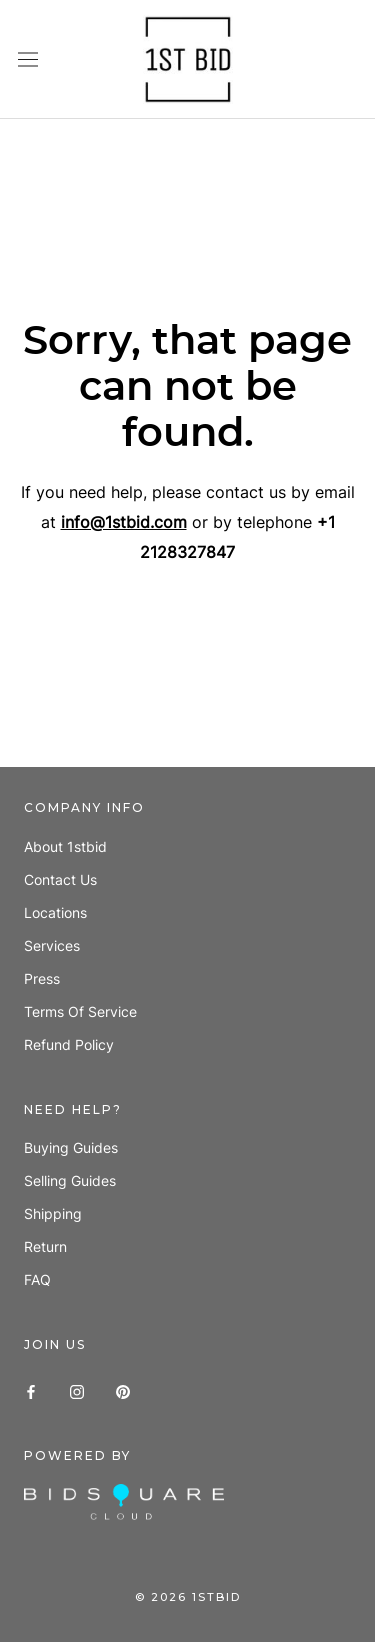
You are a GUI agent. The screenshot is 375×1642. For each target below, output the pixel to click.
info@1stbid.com (124, 522)
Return (45, 1246)
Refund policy (69, 1044)
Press (42, 978)
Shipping (53, 1213)
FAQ (37, 1279)
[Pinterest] (123, 1389)
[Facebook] (31, 1389)
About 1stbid (65, 846)
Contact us (60, 879)
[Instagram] (77, 1389)
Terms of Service (80, 1011)
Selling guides (70, 1180)
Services (52, 945)
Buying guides (71, 1147)
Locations (55, 912)
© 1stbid (188, 1597)
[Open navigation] (28, 59)
